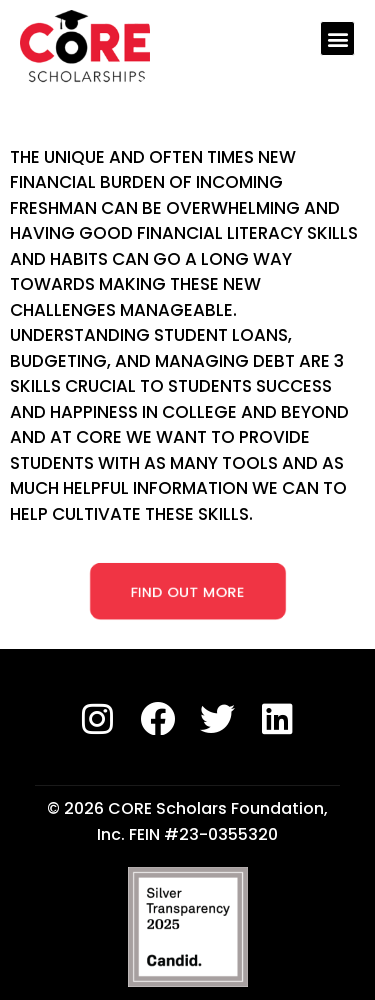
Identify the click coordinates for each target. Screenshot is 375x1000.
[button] (337, 38)
